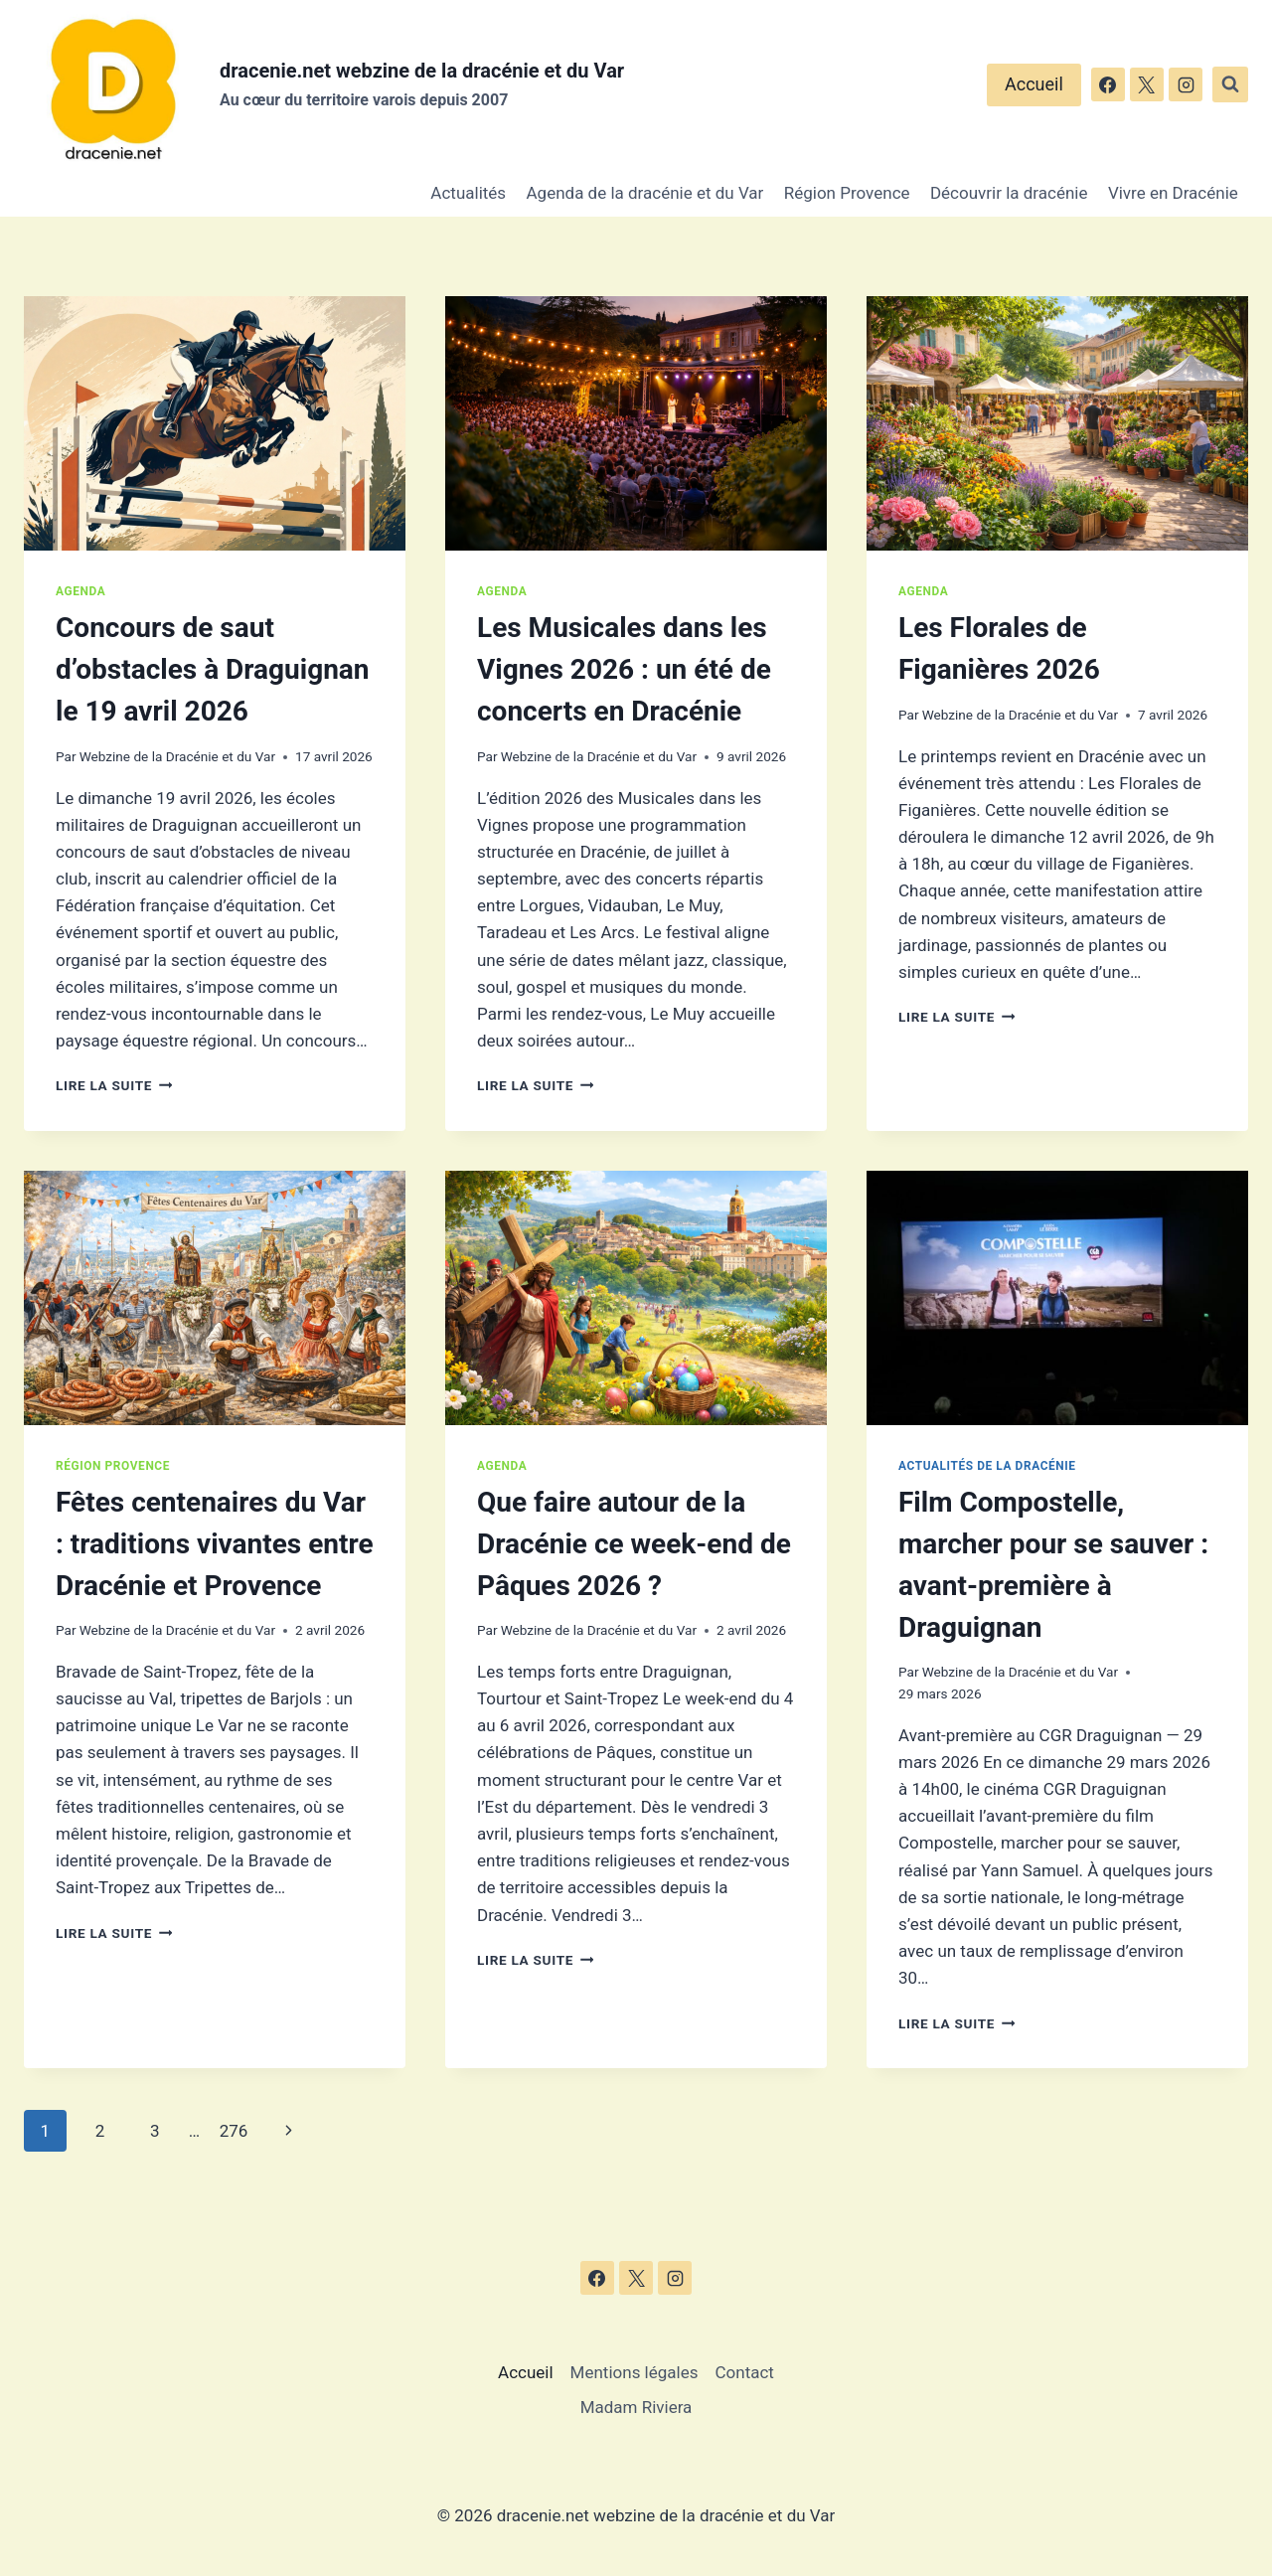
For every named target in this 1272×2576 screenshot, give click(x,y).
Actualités (468, 193)
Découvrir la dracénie (1009, 193)
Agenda (80, 591)
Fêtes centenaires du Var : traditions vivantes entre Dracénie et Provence (215, 1544)
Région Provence (847, 193)
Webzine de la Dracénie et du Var (177, 756)
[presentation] (214, 423)
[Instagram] (1185, 84)
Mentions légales (634, 2372)
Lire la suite (114, 1085)
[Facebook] (1108, 84)
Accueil (1034, 84)
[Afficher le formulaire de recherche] (1230, 84)
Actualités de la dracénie (987, 1466)
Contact (745, 2372)
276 (234, 2131)
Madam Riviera (636, 2407)
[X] (1147, 84)
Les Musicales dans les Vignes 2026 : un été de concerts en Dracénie (624, 669)
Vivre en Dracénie (1173, 193)
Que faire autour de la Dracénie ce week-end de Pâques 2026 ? (634, 1544)
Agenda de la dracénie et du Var (645, 193)
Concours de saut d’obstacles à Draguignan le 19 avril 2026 (213, 669)
